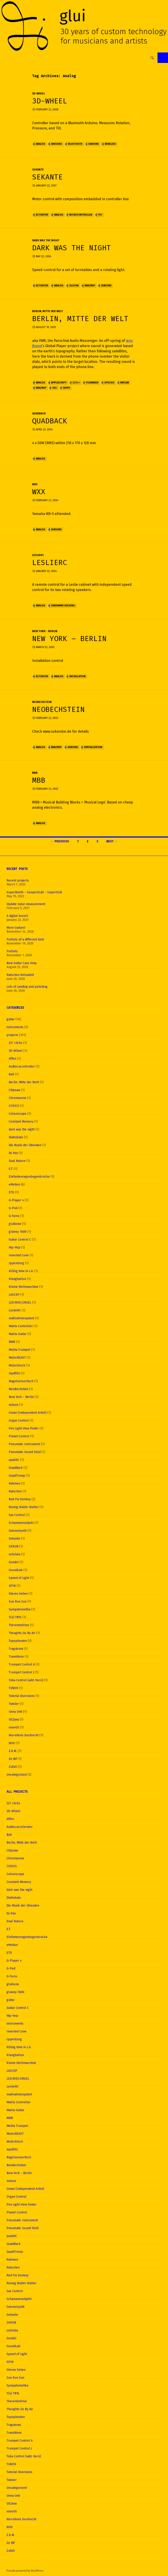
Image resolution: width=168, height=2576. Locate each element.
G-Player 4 (16, 1200)
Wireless (110, 144)
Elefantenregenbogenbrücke (29, 1176)
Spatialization (93, 747)
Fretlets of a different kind (25, 939)
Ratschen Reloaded (20, 975)
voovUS (14, 1727)
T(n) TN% (15, 1617)
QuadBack (39, 413)
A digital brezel (17, 916)
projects (12, 1035)
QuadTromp (17, 1475)
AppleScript (58, 382)
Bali (11, 1074)
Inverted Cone (19, 1255)
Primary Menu (163, 57)
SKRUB (13, 1546)
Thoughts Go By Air (22, 1633)
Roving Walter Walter (24, 1507)
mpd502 (14, 1373)
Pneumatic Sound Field (25, 1452)
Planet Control (19, 1436)
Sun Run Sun (17, 1601)
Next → (111, 841)
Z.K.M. (13, 1751)
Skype (66, 387)
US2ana (14, 1719)
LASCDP (14, 1295)
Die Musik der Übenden (25, 1145)
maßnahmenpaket (21, 1318)
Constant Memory (21, 1121)
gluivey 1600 (17, 1232)
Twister (14, 1704)
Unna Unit (15, 1712)
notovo (13, 1405)
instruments (15, 1027)
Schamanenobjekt (21, 1523)
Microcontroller (80, 214)
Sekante (38, 169)
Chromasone (17, 1098)
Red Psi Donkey (20, 1499)
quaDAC (14, 1460)
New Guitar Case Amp (22, 963)
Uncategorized (17, 1774)
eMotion (14, 1184)
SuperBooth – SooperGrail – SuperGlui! (34, 892)
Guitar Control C (20, 1239)
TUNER (13, 1688)
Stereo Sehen (18, 1594)
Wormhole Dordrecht (23, 1735)
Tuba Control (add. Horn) (26, 1680)
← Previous (60, 841)
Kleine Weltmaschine (23, 1287)
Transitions (16, 1656)
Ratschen (15, 1491)
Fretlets (12, 951)
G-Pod (13, 1208)
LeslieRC (38, 555)
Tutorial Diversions (22, 1696)
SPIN (12, 1586)
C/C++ (76, 382)
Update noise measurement (26, 904)
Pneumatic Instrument (24, 1444)
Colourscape (17, 1114)
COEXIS (14, 1106)
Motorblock (17, 1365)
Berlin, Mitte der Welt (47, 311)
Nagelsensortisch (21, 1381)
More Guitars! (16, 928)
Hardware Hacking (63, 605)
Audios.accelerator (22, 1066)
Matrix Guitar (17, 1334)
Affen (12, 1058)
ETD (11, 1192)
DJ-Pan (13, 1153)
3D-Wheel (38, 93)
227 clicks (15, 1043)
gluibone (15, 1224)
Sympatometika (19, 1609)
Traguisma (16, 1649)
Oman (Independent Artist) (27, 1413)
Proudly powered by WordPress (25, 2570)
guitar (11, 1019)
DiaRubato (16, 1137)
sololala (14, 1554)
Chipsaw (14, 1090)
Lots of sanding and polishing (27, 987)
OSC (54, 387)
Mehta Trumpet (19, 1350)
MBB (35, 772)
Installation (77, 676)
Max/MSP (90, 285)
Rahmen (14, 1483)
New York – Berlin (69, 638)
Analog (40, 144)
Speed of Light (19, 1578)
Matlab (124, 382)
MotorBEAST (17, 1357)
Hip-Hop (14, 1247)
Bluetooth (75, 144)
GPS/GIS (109, 382)
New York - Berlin (44, 631)
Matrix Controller (21, 1326)
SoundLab (16, 1570)
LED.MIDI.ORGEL (20, 1302)
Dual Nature (17, 1161)
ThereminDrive (19, 1625)
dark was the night (45, 240)
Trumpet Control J (21, 1672)
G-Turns (14, 1216)
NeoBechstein (42, 702)
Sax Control (17, 1515)
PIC (100, 214)
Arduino (56, 144)
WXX (34, 484)
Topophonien (18, 1641)
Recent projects (18, 880)
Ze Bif (13, 1759)
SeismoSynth (18, 1531)
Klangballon (17, 1279)
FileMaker (92, 382)
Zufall (13, 1767)
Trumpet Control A (22, 1664)
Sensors (93, 144)
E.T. (11, 1169)
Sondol (14, 1562)
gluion (74, 285)
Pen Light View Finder (24, 1428)
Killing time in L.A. (21, 1271)
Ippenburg (16, 1263)
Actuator (42, 214)
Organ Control (19, 1420)
